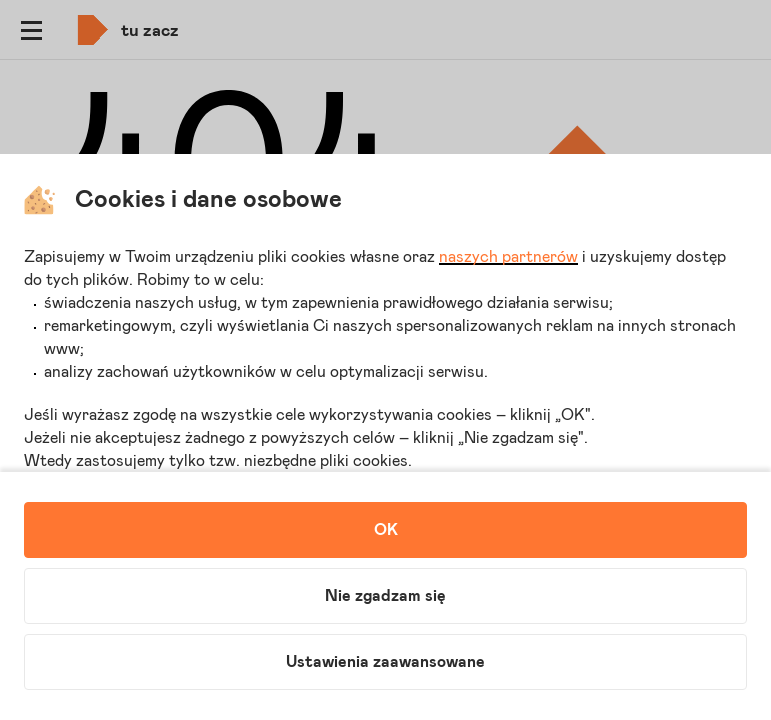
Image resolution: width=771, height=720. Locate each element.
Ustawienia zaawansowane (385, 662)
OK (386, 530)
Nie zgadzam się (385, 596)
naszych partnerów (508, 257)
